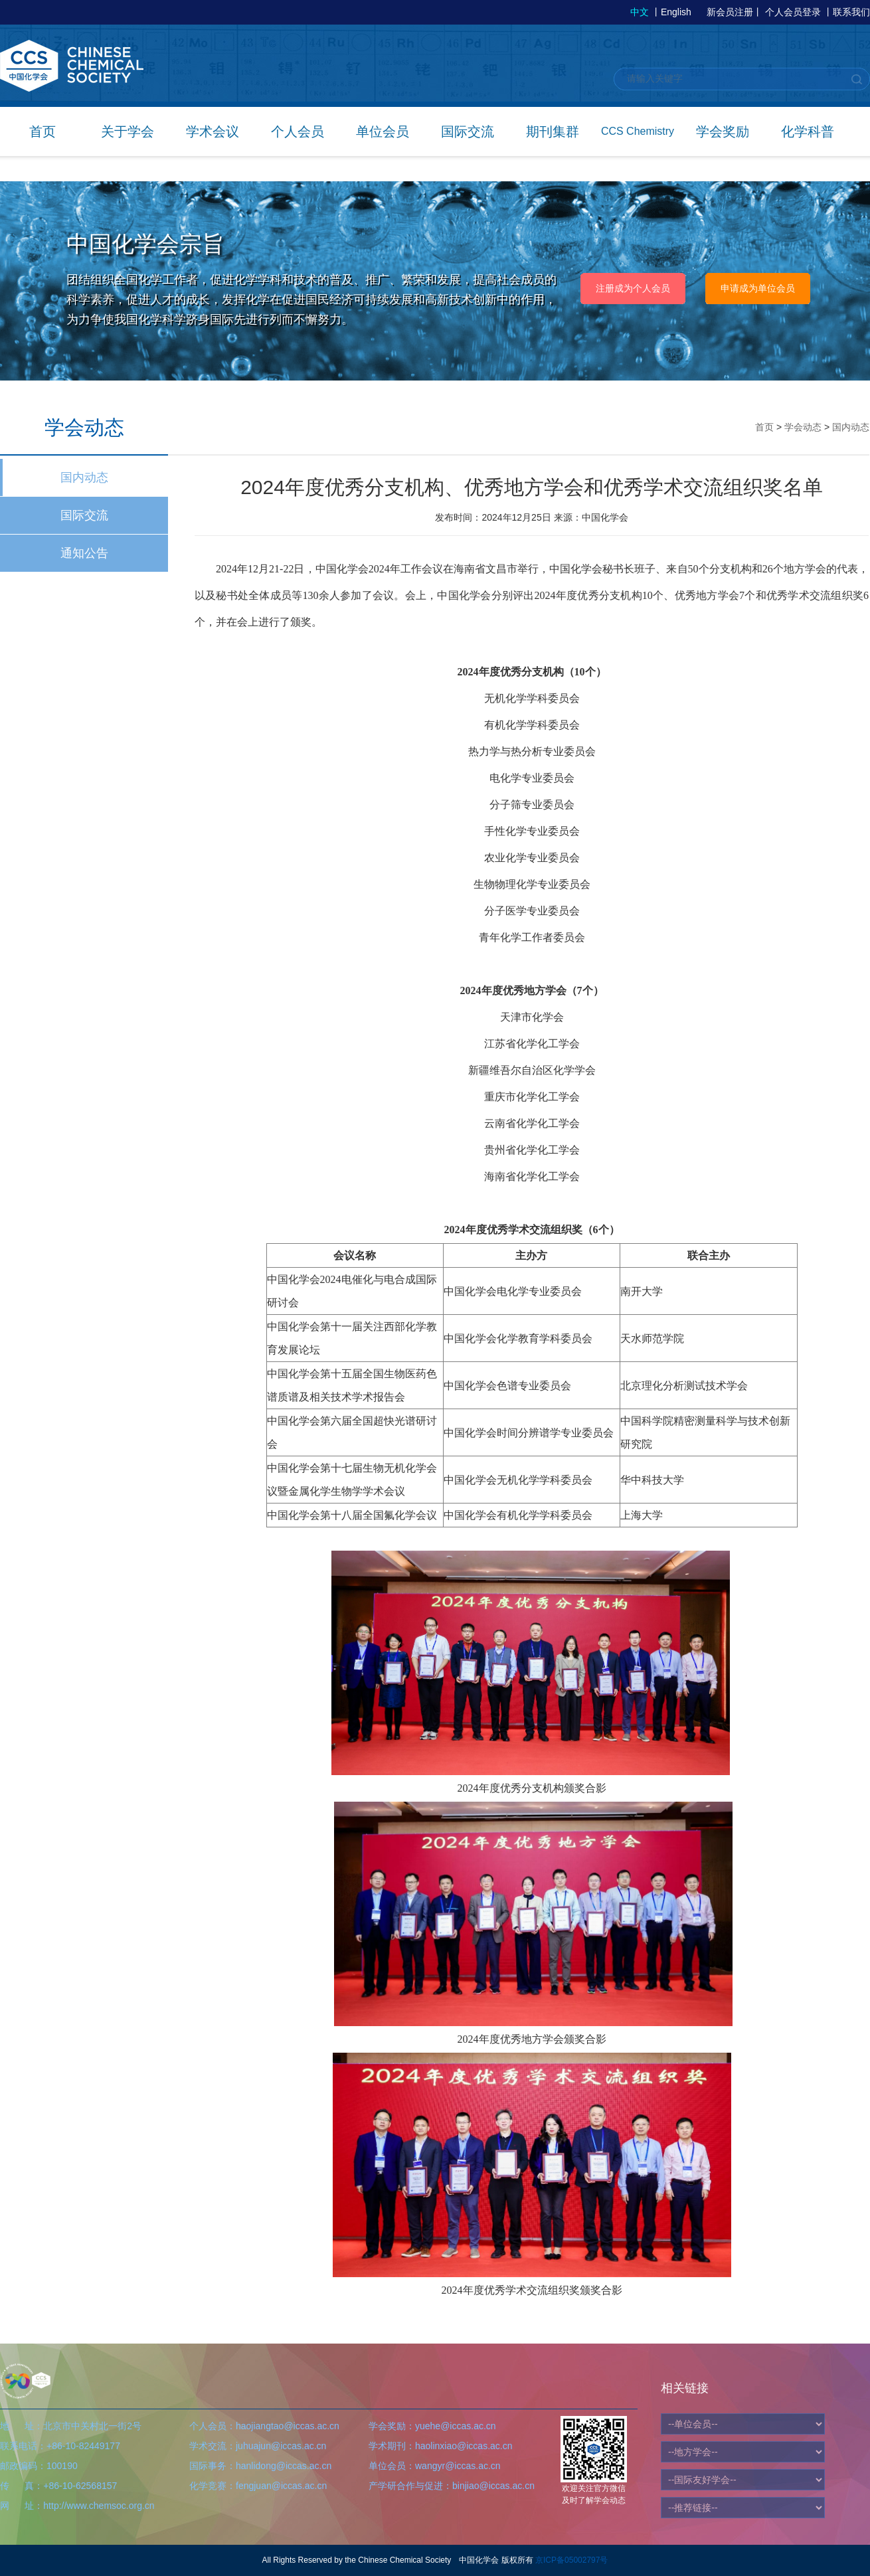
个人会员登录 (793, 12)
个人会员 (297, 131)
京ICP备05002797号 (571, 2560)
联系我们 (851, 12)
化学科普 (807, 131)
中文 (639, 12)
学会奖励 (722, 131)
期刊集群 (552, 131)
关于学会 (127, 131)
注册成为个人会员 (633, 288)
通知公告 (84, 553)
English (676, 12)
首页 (42, 131)
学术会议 (212, 131)
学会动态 (803, 427)
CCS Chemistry (637, 131)
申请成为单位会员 (758, 288)
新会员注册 (730, 12)
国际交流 (467, 131)
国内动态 (84, 477)
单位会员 (382, 131)
